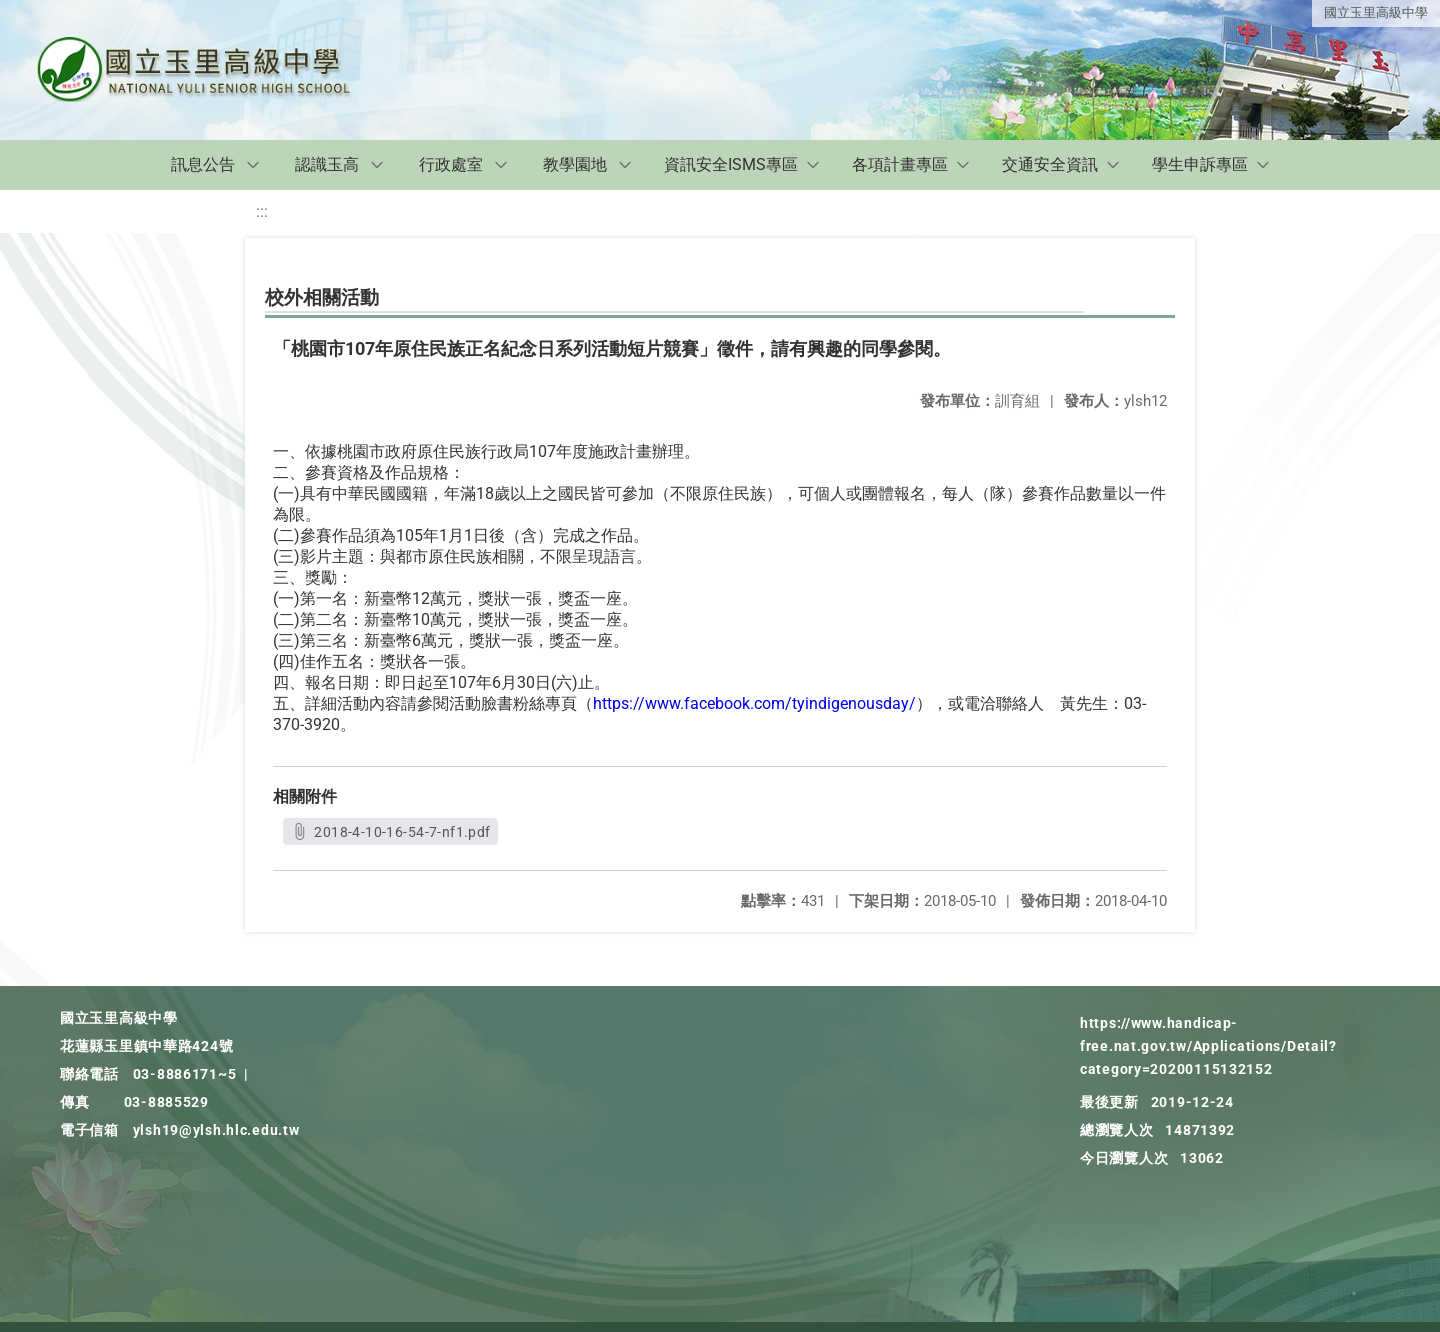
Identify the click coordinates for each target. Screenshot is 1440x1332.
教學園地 (575, 164)
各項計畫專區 (900, 164)
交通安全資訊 (1050, 164)
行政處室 (451, 164)
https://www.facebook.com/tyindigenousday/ (754, 703)
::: (262, 211)
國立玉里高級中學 (1376, 12)
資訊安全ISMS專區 (731, 164)
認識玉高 (327, 164)
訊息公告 (203, 164)
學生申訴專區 (1200, 164)
